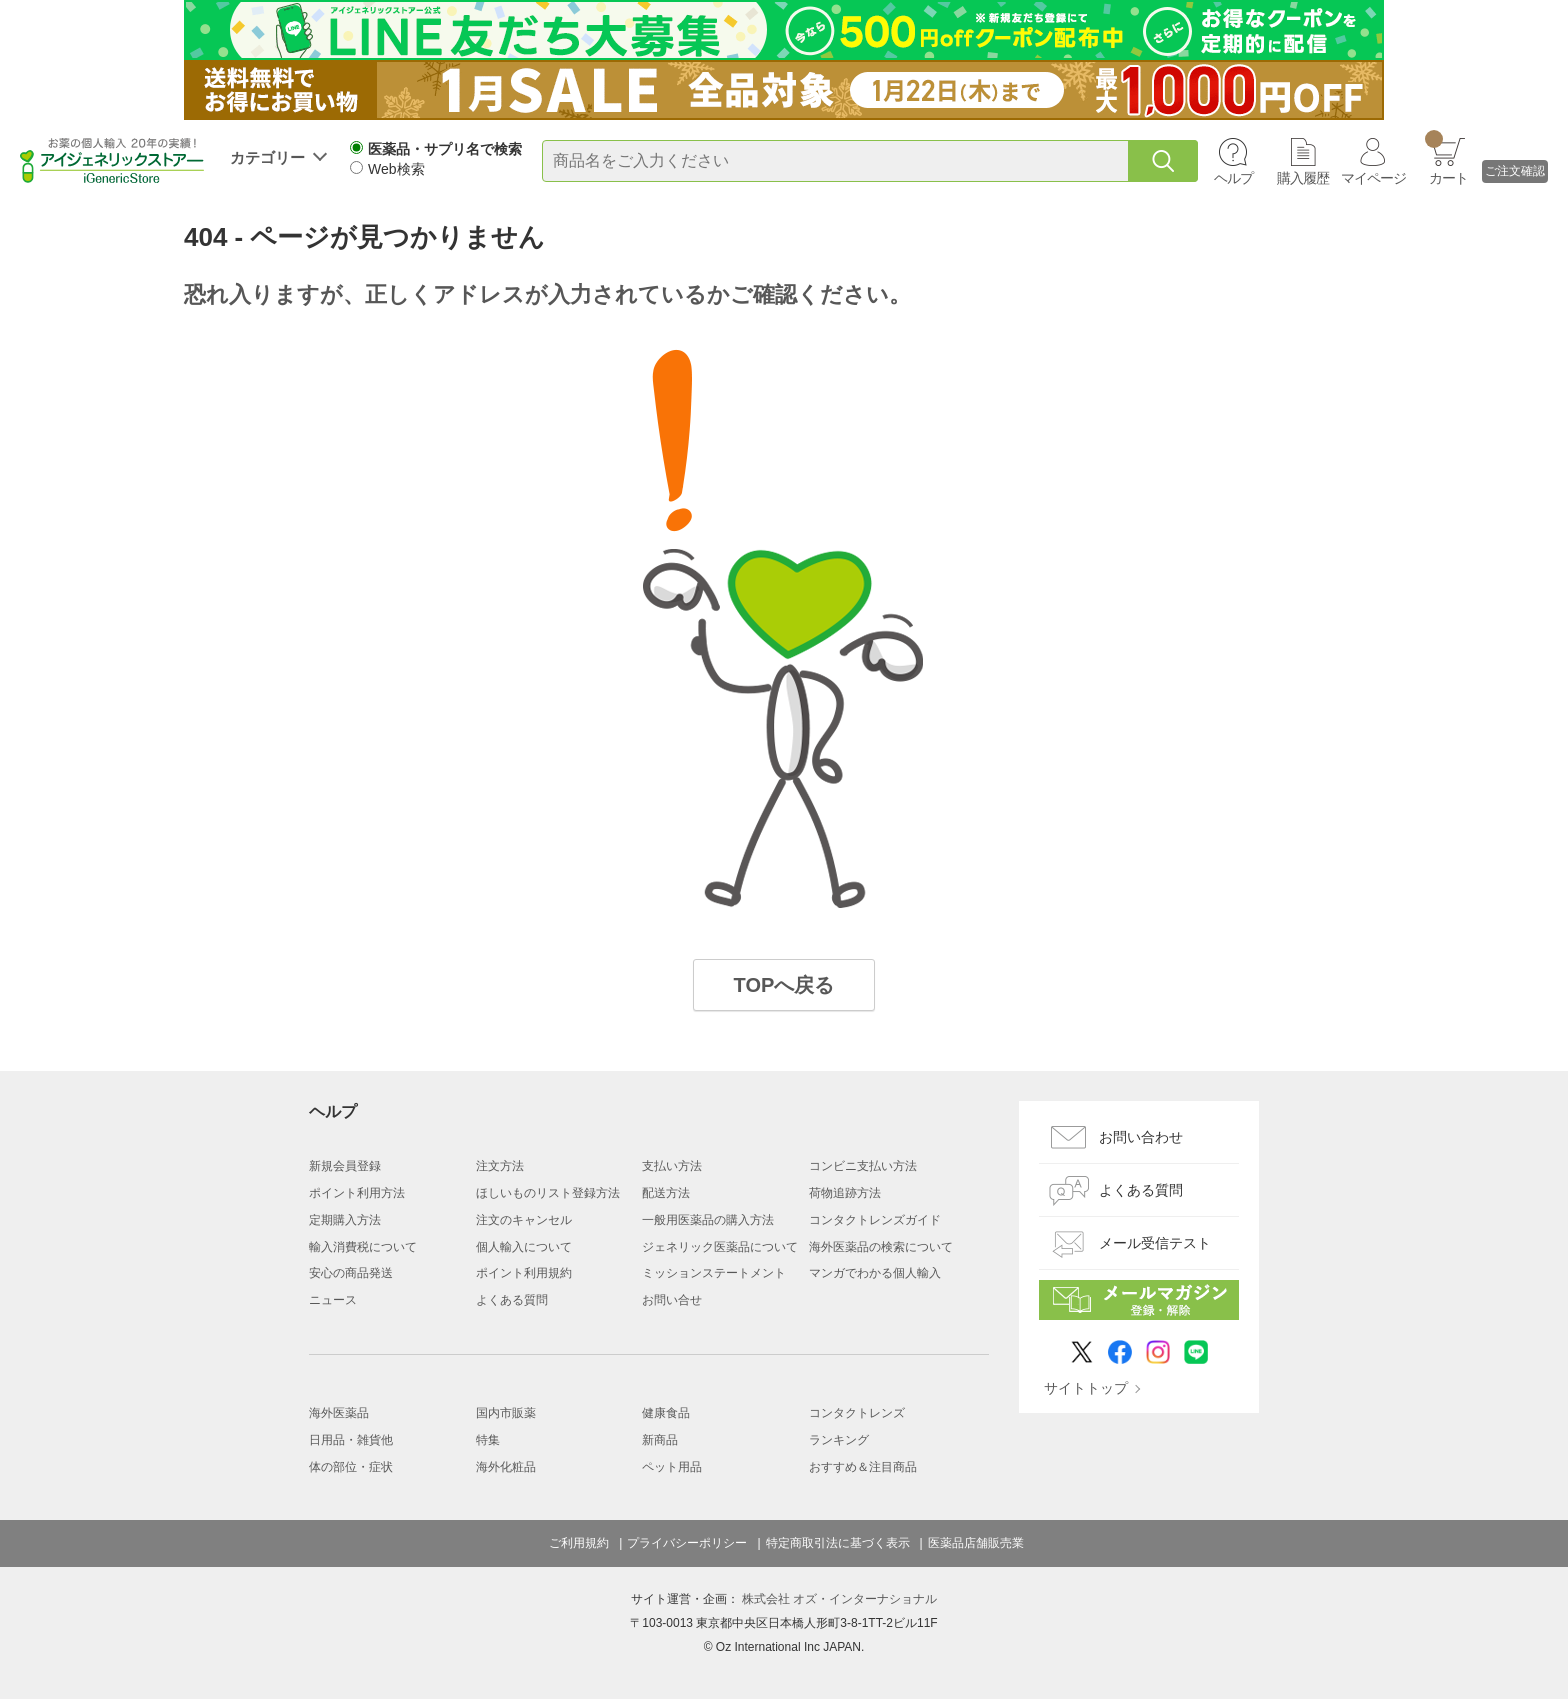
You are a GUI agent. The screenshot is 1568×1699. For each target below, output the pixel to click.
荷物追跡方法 (845, 1193)
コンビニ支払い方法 (863, 1166)
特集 (488, 1440)
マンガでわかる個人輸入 (875, 1273)
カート (1446, 158)
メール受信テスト (1155, 1243)
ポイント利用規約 (524, 1273)
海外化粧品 (506, 1467)
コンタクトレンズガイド (875, 1220)
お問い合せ (672, 1300)
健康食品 (666, 1413)
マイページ (1373, 178)
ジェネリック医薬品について (720, 1247)
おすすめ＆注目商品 (863, 1467)
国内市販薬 (506, 1413)
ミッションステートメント (714, 1273)
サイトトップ (1086, 1388)
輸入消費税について (363, 1247)
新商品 (660, 1440)
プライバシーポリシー (687, 1543)
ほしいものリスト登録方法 (548, 1193)
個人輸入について (524, 1247)
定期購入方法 (345, 1220)
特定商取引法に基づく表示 (838, 1543)
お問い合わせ (1141, 1137)
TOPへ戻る (784, 985)
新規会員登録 (345, 1166)
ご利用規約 (579, 1543)
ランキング (839, 1440)
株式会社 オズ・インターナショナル (839, 1599)
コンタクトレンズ (857, 1413)
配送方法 (666, 1193)
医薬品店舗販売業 (976, 1543)
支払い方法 (672, 1166)
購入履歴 (1303, 178)
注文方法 (500, 1166)
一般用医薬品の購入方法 (708, 1220)
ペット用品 (672, 1467)
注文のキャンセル (524, 1220)
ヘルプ (1233, 178)
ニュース (333, 1300)
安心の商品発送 (351, 1273)
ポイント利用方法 (357, 1193)
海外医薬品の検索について (881, 1247)
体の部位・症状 (351, 1467)
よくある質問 (512, 1300)
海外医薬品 (339, 1413)
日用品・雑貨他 (351, 1440)
